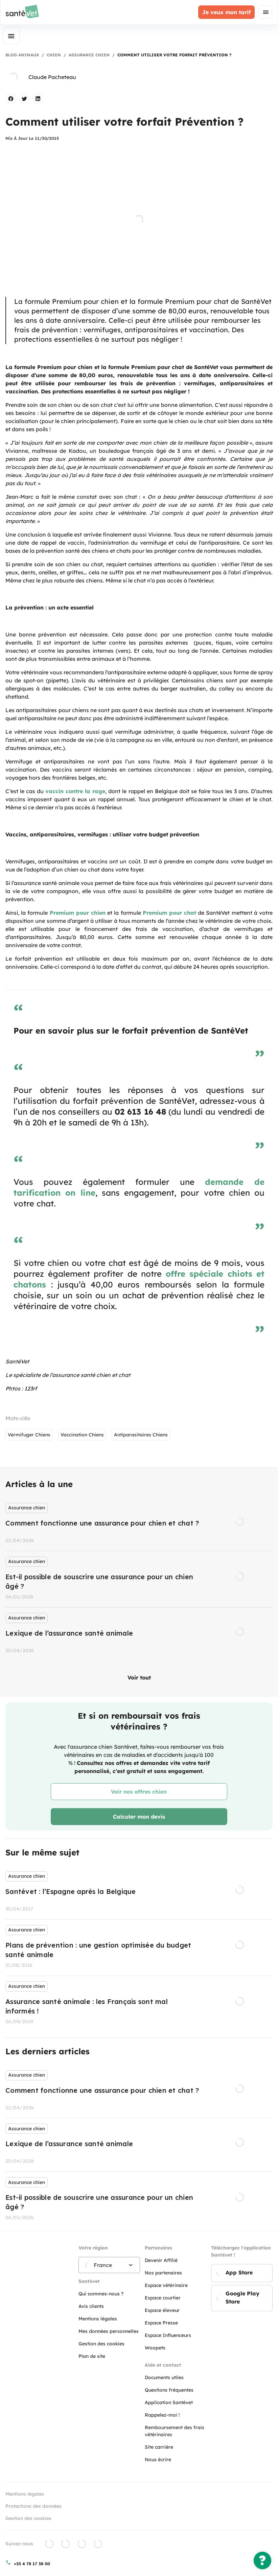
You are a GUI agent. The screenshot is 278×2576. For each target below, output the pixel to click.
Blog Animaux (22, 54)
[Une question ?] (262, 2560)
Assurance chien (89, 54)
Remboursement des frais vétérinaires (174, 2431)
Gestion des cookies (28, 2518)
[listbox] (139, 1579)
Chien (54, 54)
